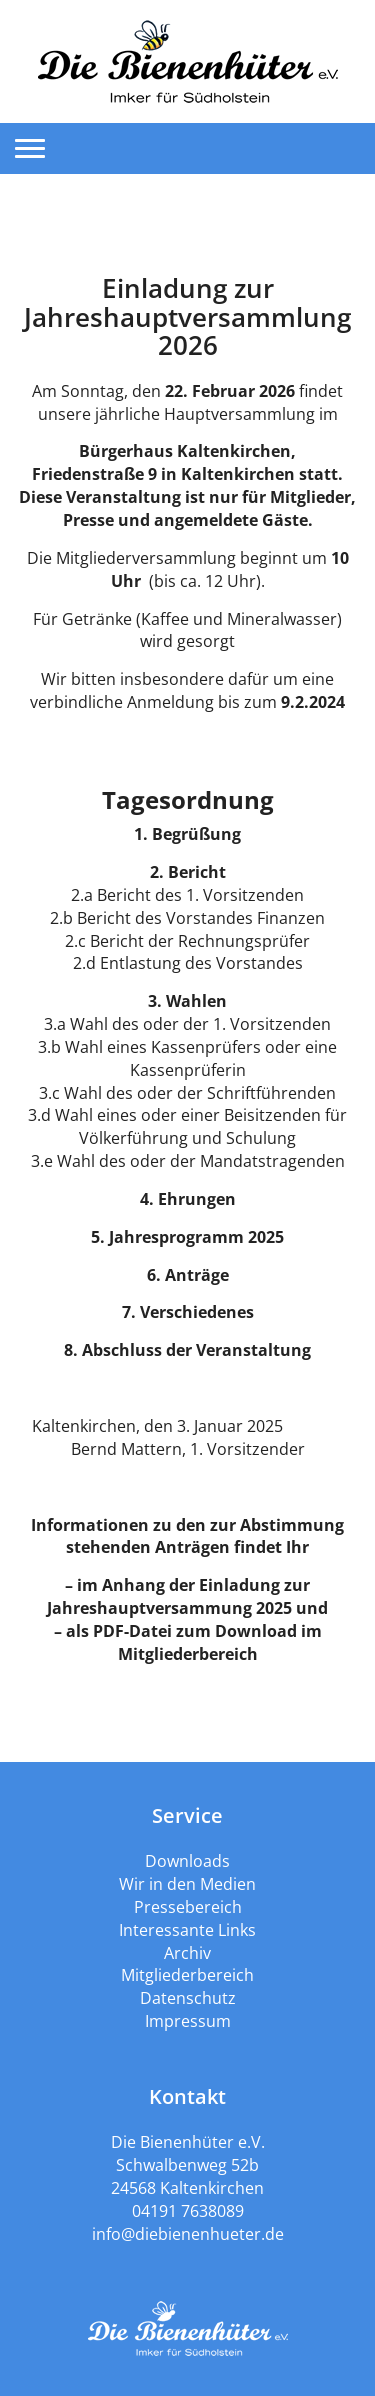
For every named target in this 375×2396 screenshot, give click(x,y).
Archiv (187, 1953)
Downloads (187, 1861)
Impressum (188, 2021)
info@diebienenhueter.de (188, 2234)
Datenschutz (188, 1998)
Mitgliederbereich (187, 1975)
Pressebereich (188, 1907)
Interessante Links (187, 1930)
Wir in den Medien (187, 1884)
